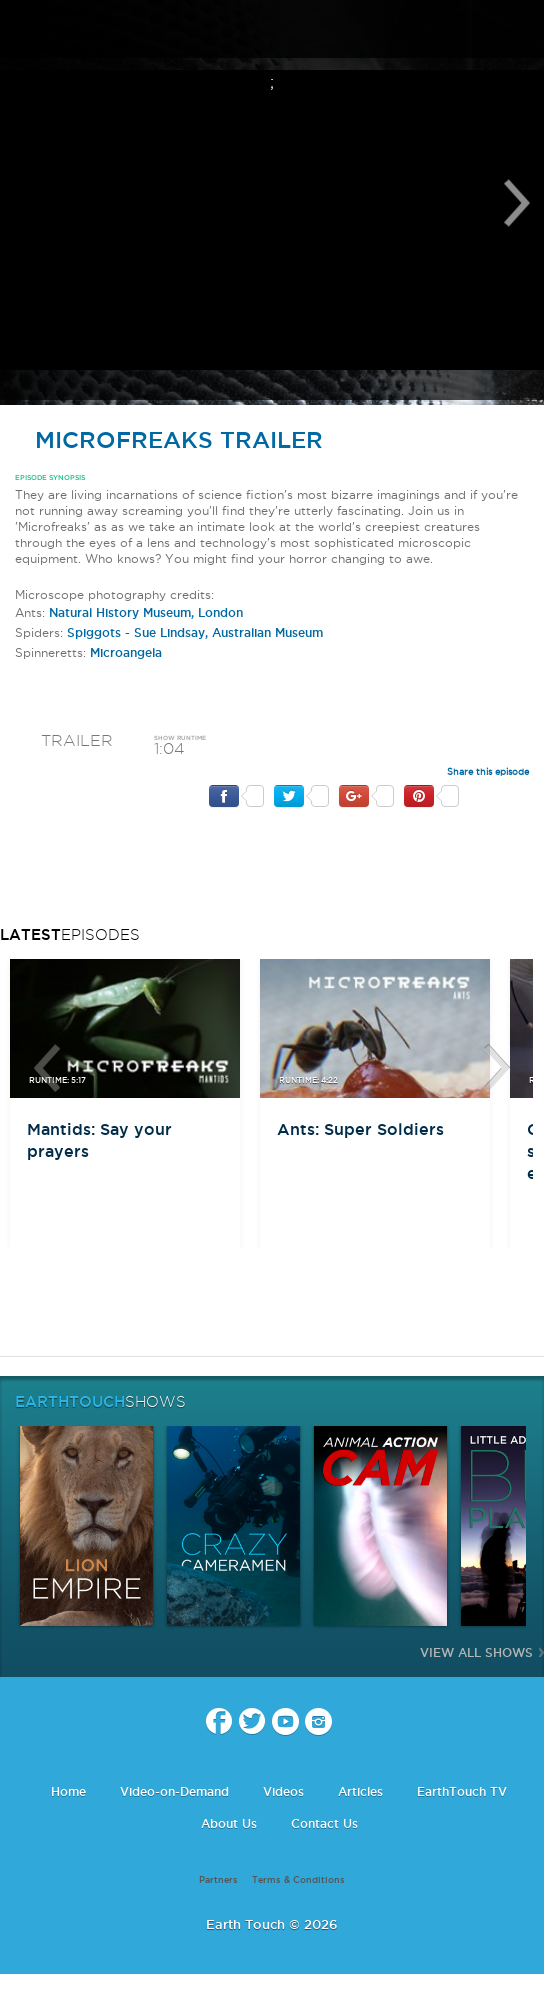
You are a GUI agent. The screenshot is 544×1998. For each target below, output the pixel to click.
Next (517, 203)
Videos (283, 1791)
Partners (218, 1880)
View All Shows (476, 1652)
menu (23, 30)
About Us (229, 1823)
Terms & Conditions (298, 1880)
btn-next (497, 1068)
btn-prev (47, 1068)
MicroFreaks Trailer (169, 439)
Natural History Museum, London (146, 612)
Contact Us (324, 1823)
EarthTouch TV (462, 1791)
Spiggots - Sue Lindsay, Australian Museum (195, 632)
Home (68, 1791)
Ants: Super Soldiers (360, 1129)
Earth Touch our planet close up (272, 30)
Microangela (126, 652)
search (521, 31)
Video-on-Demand (174, 1791)
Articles (360, 1791)
